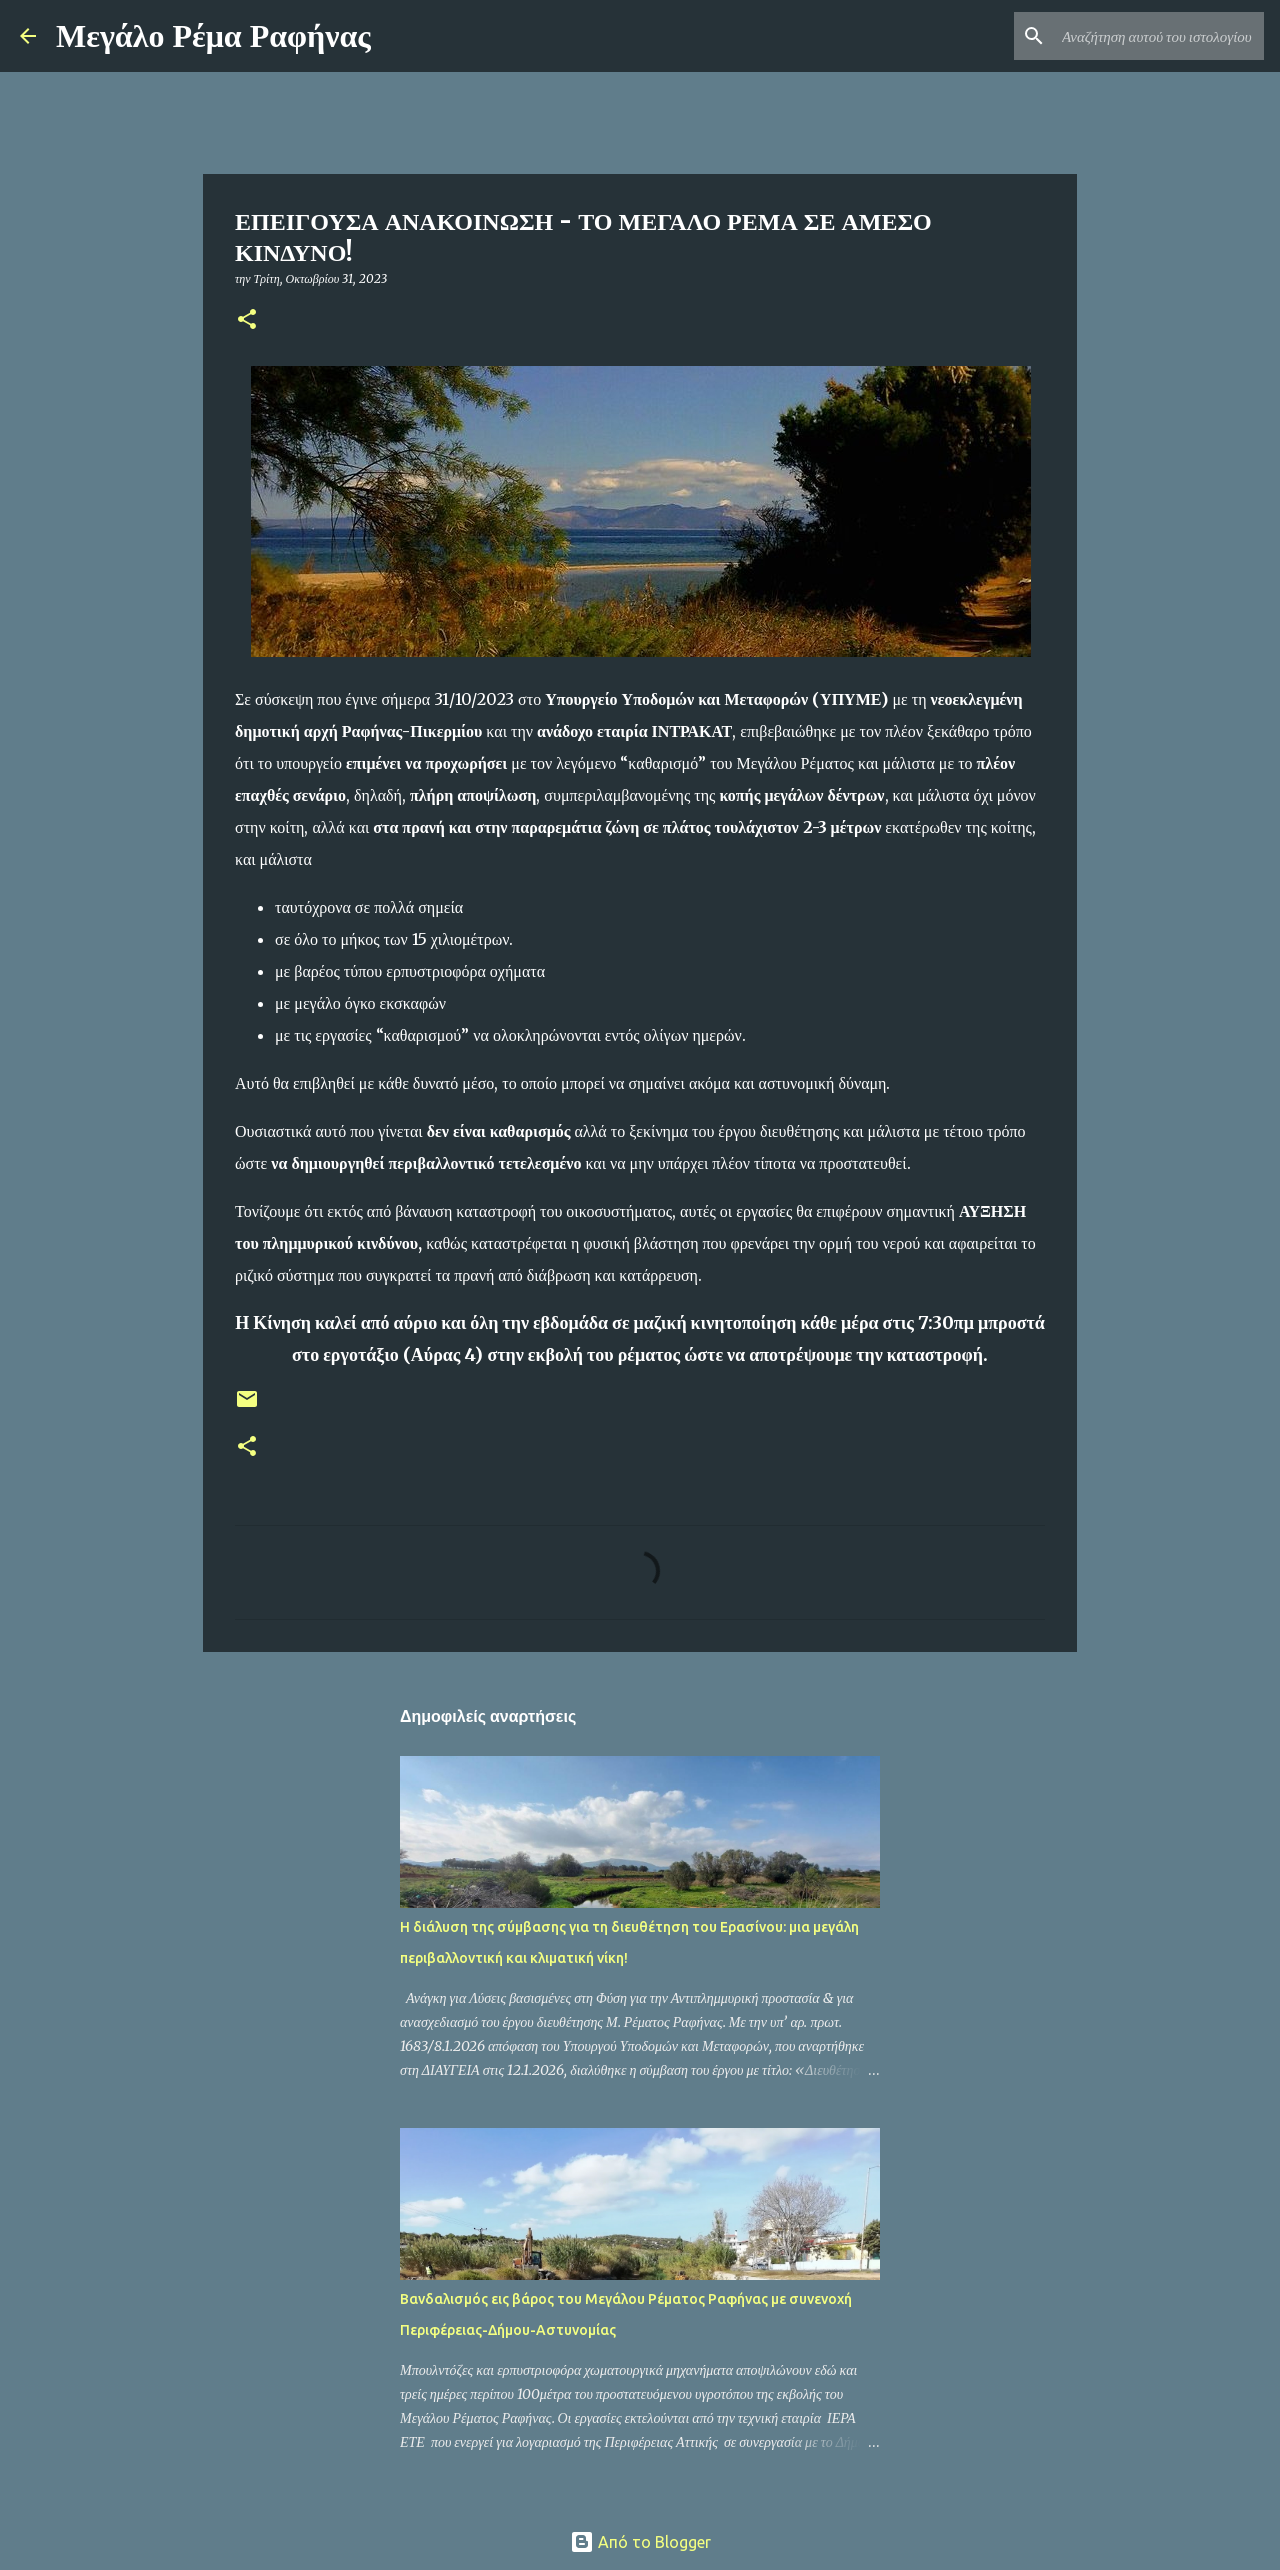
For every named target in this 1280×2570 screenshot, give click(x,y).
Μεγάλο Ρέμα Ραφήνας (213, 36)
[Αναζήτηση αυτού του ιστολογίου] (1159, 36)
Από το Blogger (640, 2542)
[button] (247, 320)
